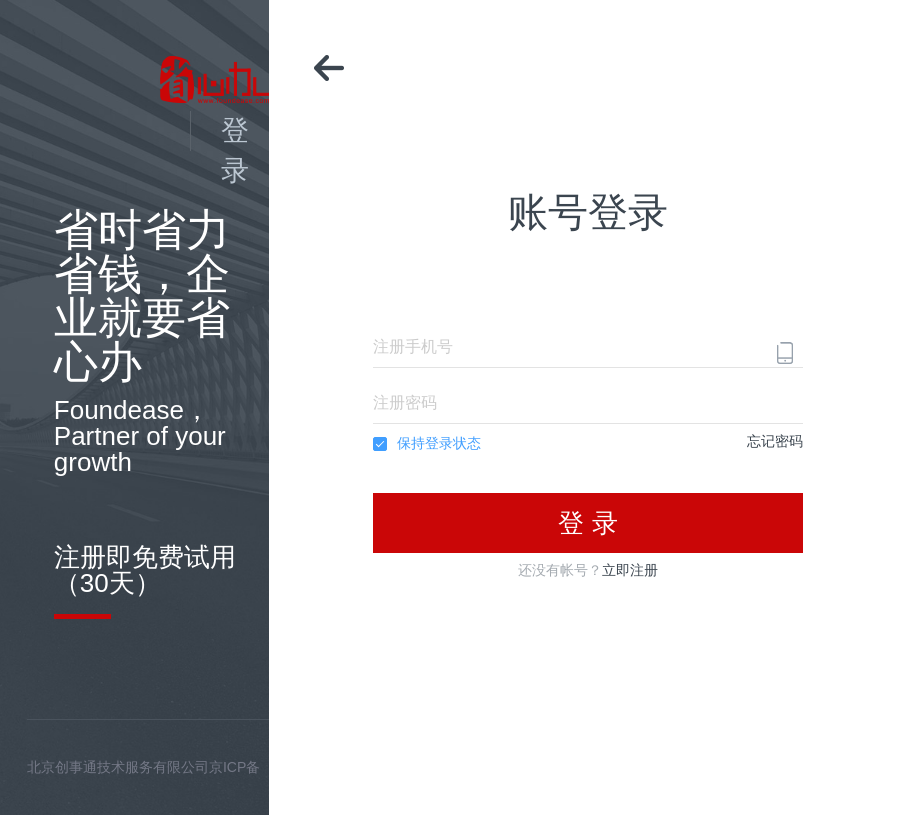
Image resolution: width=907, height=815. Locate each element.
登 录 (587, 523)
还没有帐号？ (588, 570)
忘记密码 (775, 441)
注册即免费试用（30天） (145, 570)
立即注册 (630, 570)
